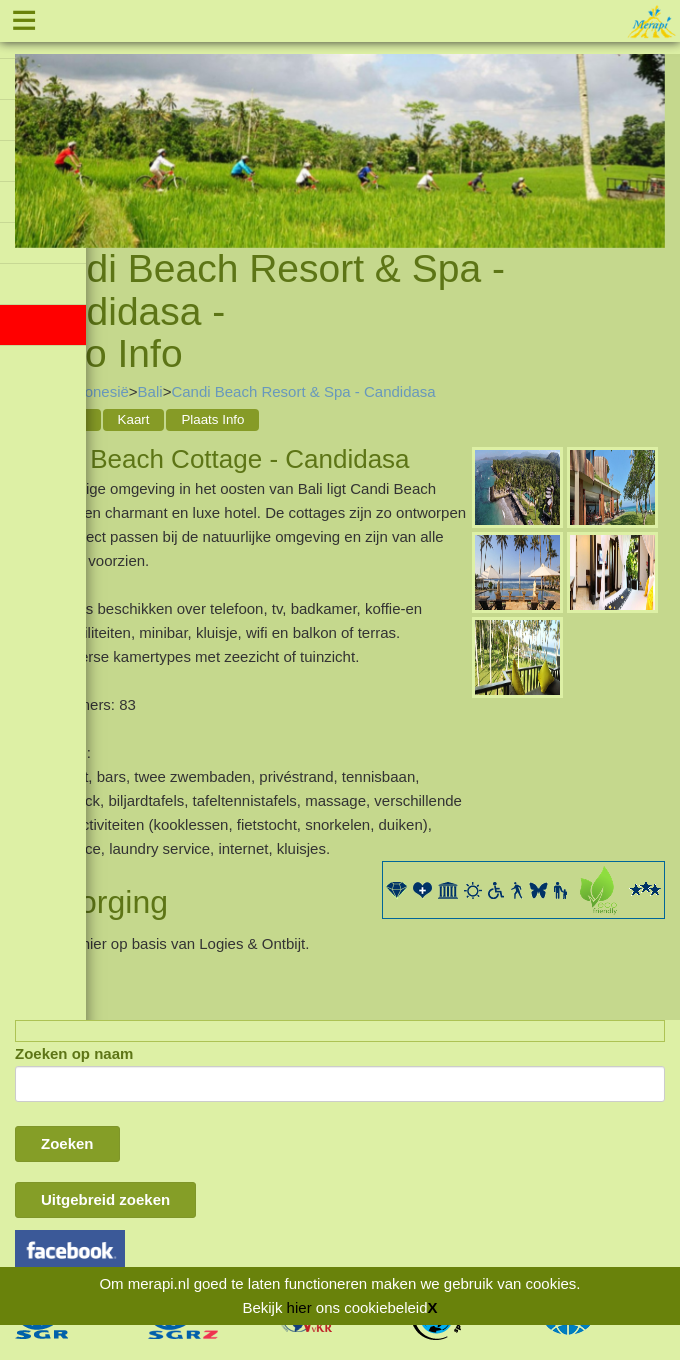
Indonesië (96, 391)
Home (35, 391)
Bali (150, 391)
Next (650, 126)
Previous (30, 126)
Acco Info (58, 419)
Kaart (134, 419)
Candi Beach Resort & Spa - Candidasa (303, 391)
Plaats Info (212, 419)
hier (299, 1307)
